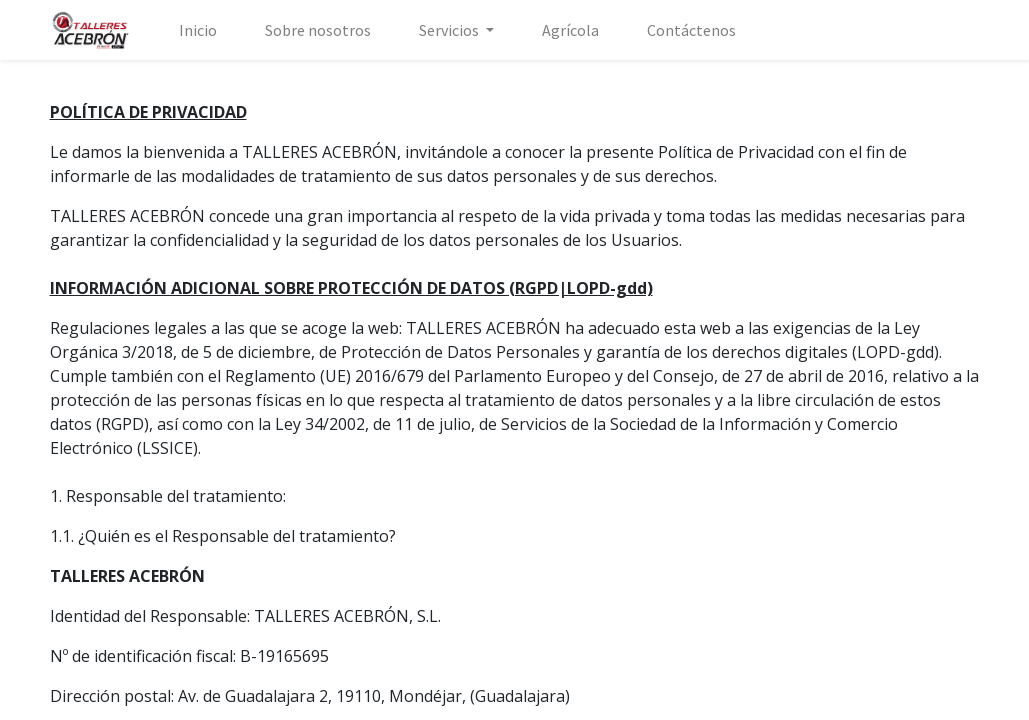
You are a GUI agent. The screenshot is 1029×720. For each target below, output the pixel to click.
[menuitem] (198, 30)
